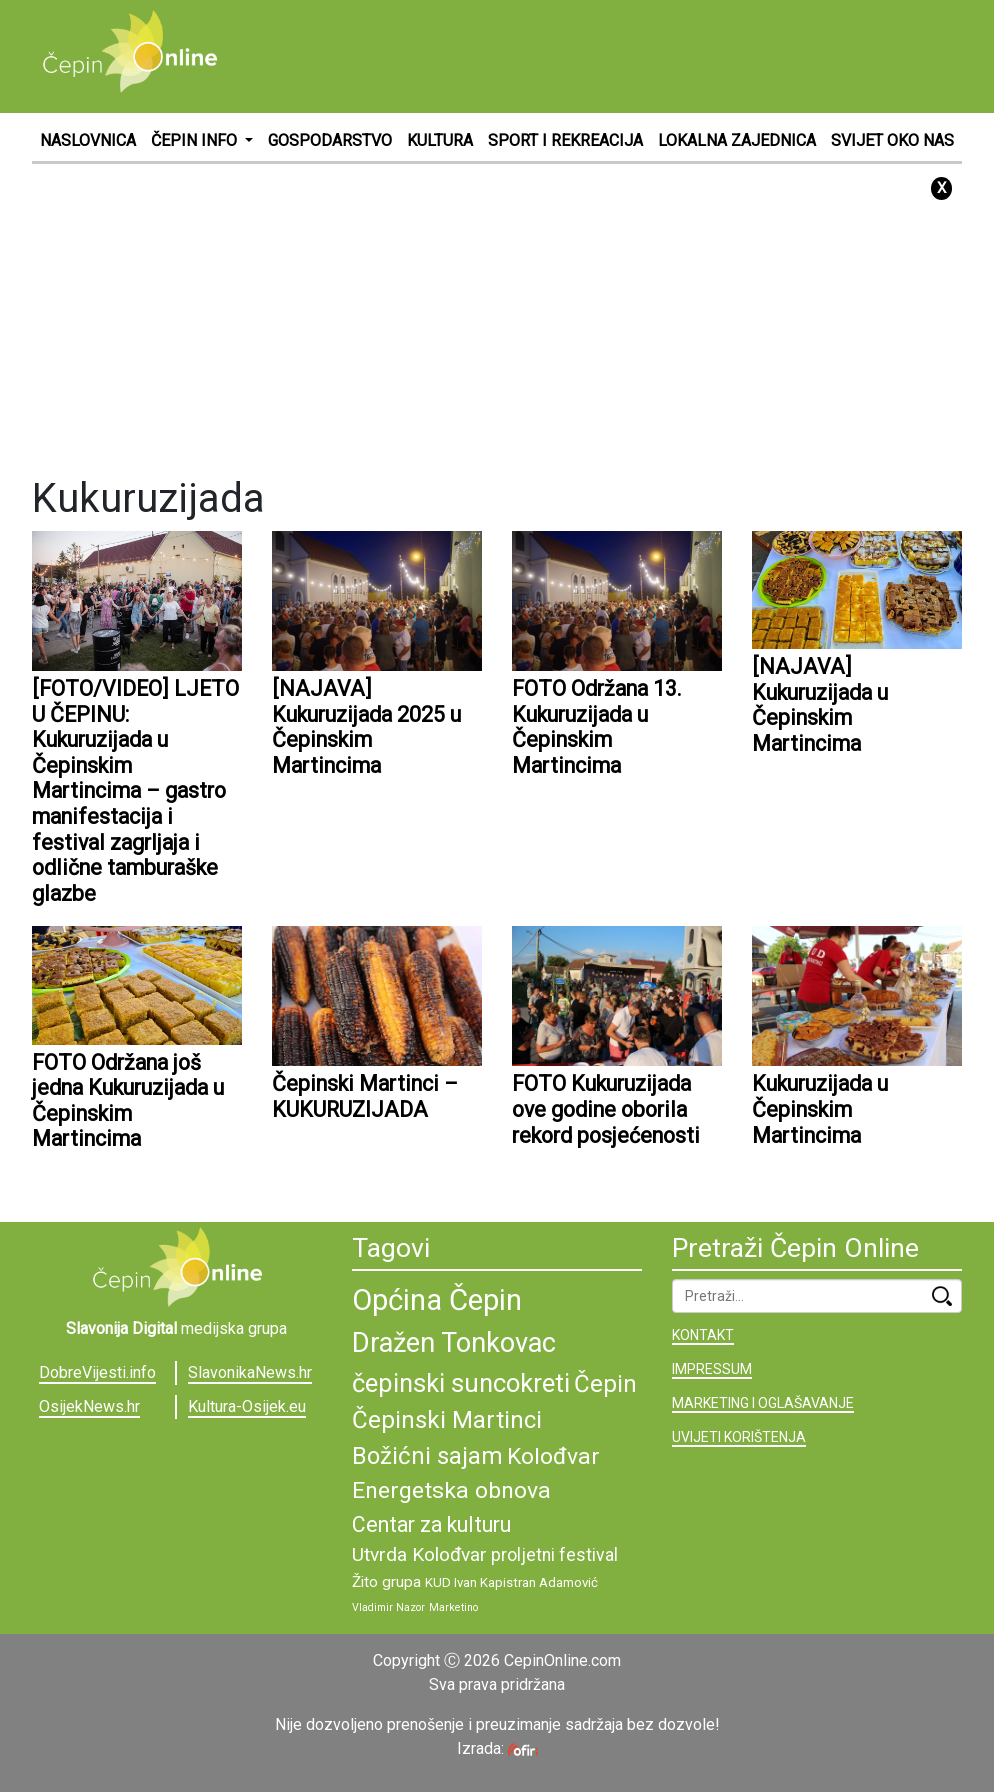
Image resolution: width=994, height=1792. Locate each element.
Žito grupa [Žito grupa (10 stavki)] (386, 1582)
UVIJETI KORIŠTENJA (739, 1437)
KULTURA (440, 140)
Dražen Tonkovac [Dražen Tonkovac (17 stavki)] (454, 1343)
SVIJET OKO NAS (892, 140)
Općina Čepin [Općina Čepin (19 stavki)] (437, 1300)
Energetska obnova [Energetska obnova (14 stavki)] (451, 1490)
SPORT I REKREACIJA (565, 140)
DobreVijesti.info (97, 1372)
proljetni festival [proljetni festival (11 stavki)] (554, 1555)
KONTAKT (703, 1335)
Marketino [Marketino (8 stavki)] (453, 1607)
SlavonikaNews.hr (250, 1372)
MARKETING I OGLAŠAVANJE (763, 1403)
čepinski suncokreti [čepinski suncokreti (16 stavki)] (461, 1383)
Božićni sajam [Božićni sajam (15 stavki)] (427, 1456)
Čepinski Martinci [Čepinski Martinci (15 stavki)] (447, 1420)
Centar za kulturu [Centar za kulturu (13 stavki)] (431, 1524)
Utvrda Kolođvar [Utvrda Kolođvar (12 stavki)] (419, 1554)
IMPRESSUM (712, 1369)
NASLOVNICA (88, 140)
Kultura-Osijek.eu (247, 1406)
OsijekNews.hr (89, 1406)
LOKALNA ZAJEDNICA (737, 140)
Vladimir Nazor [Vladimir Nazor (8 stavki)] (388, 1607)
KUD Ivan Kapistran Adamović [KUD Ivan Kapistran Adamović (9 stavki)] (511, 1582)
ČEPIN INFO (196, 140)
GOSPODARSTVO (330, 140)
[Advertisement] (598, 55)
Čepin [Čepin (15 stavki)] (605, 1384)
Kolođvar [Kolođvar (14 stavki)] (553, 1456)
